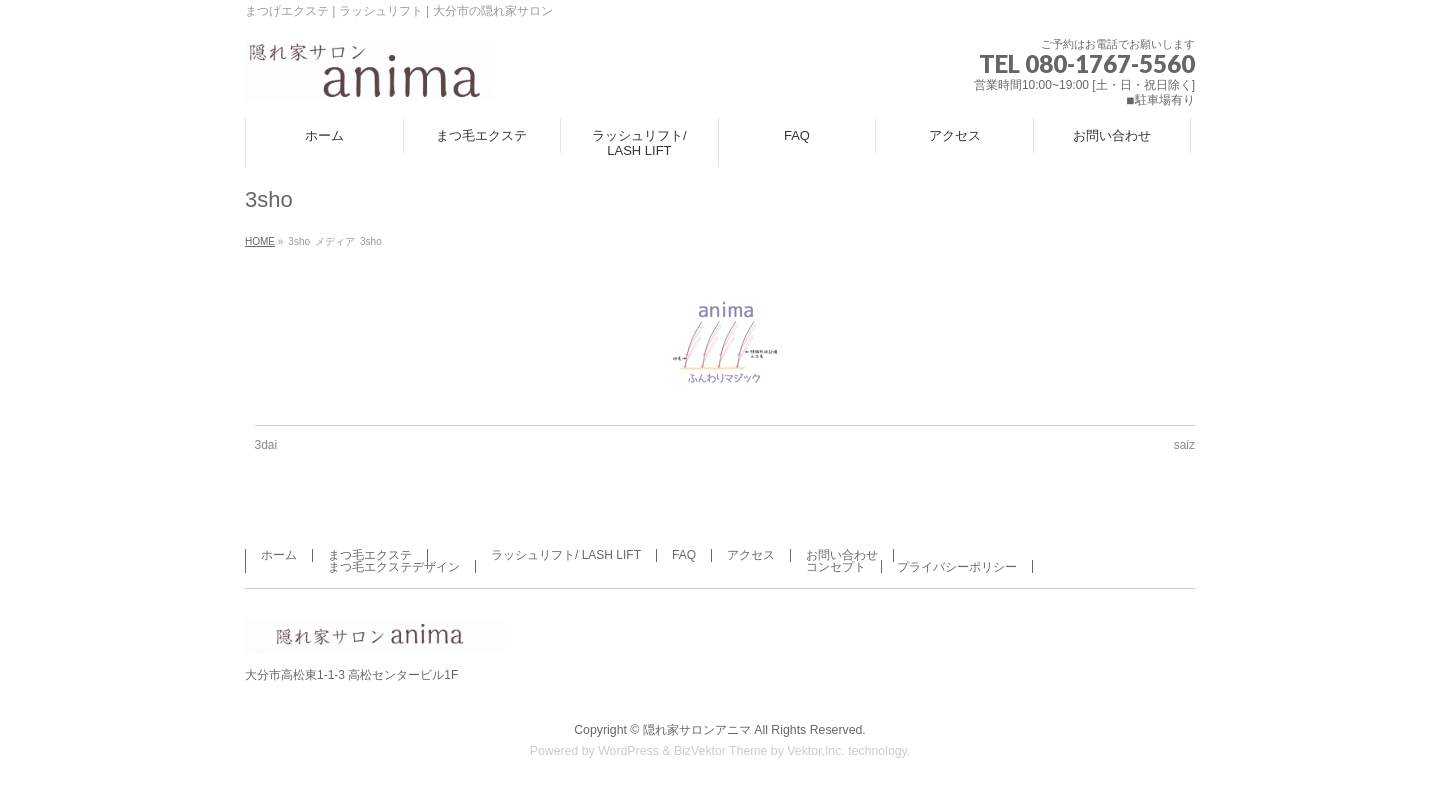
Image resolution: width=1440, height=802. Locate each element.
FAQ (684, 555)
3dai (266, 445)
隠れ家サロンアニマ (697, 730)
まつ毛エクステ (370, 555)
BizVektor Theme (721, 751)
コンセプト (836, 567)
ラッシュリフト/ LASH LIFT (566, 555)
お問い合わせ (842, 555)
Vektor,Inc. (816, 751)
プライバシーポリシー (957, 567)
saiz (1184, 445)
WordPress (628, 751)
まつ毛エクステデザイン (394, 567)
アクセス (751, 555)
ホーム (279, 555)
